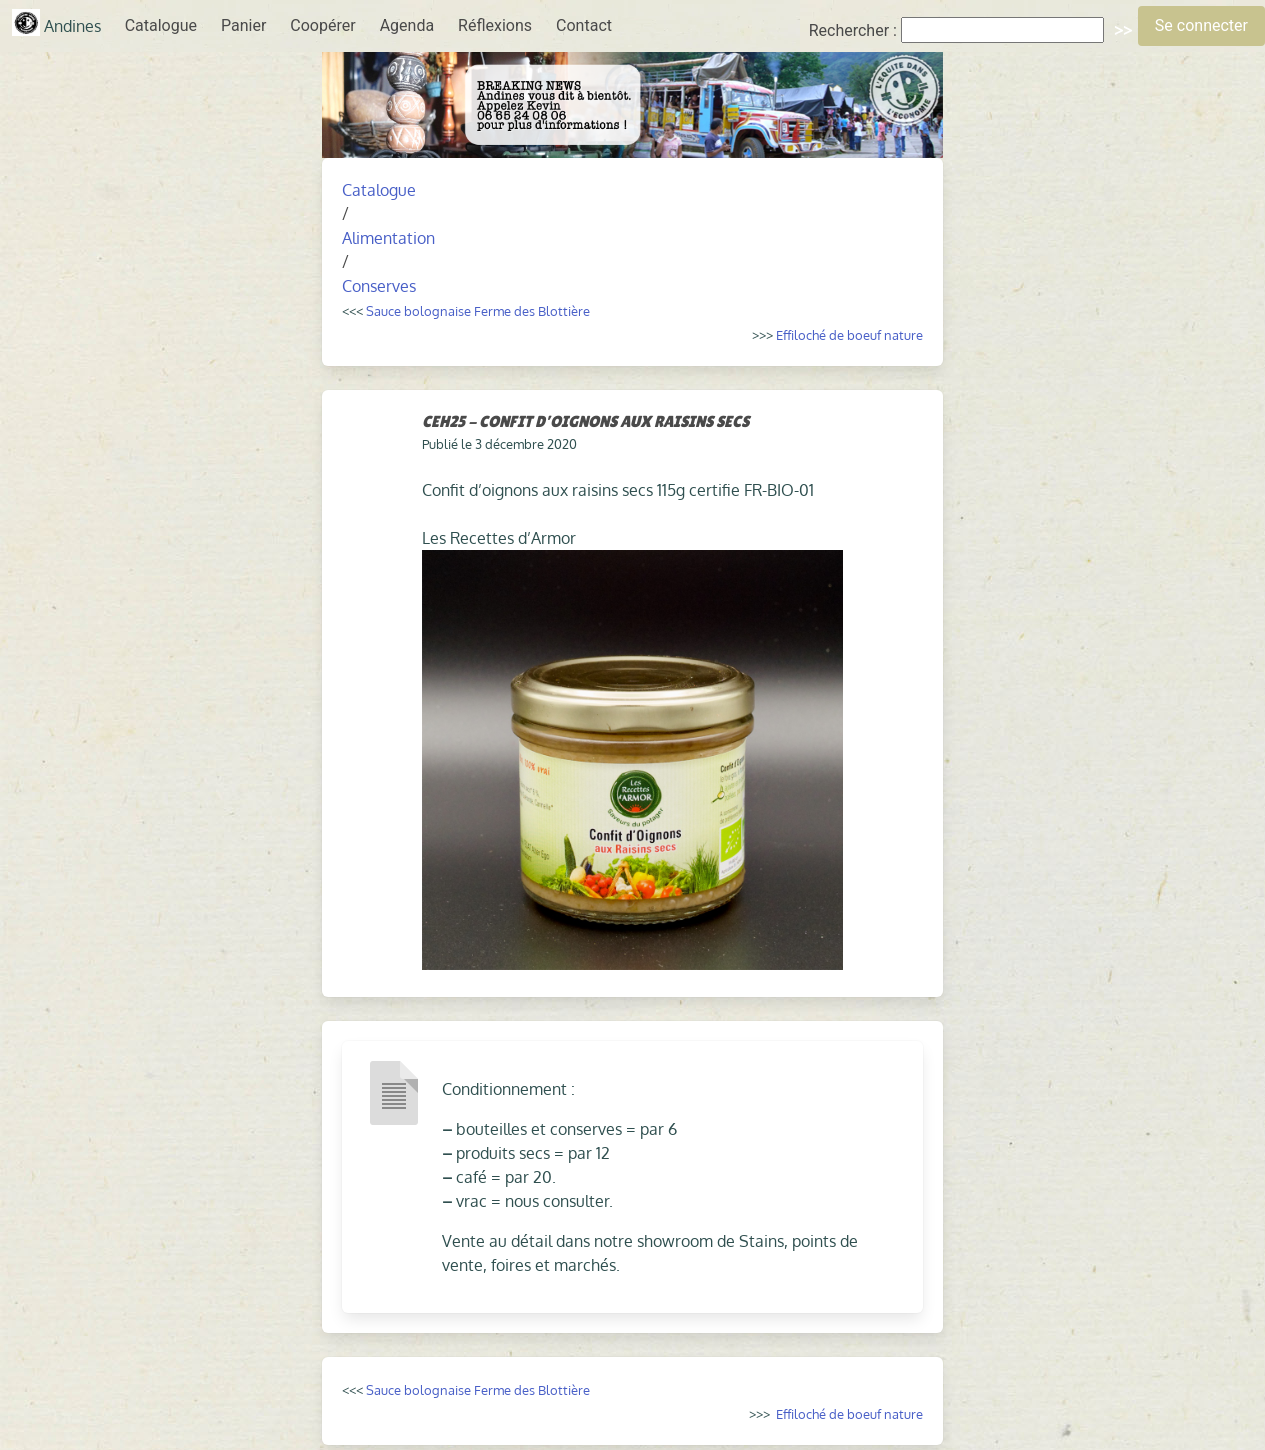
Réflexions (495, 25)
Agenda (407, 25)
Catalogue (161, 25)
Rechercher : (853, 30)
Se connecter (1201, 25)
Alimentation (388, 238)
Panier (243, 25)
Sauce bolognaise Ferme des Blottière (478, 310)
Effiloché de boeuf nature (849, 334)
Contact (584, 25)
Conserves (379, 286)
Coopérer (322, 25)
